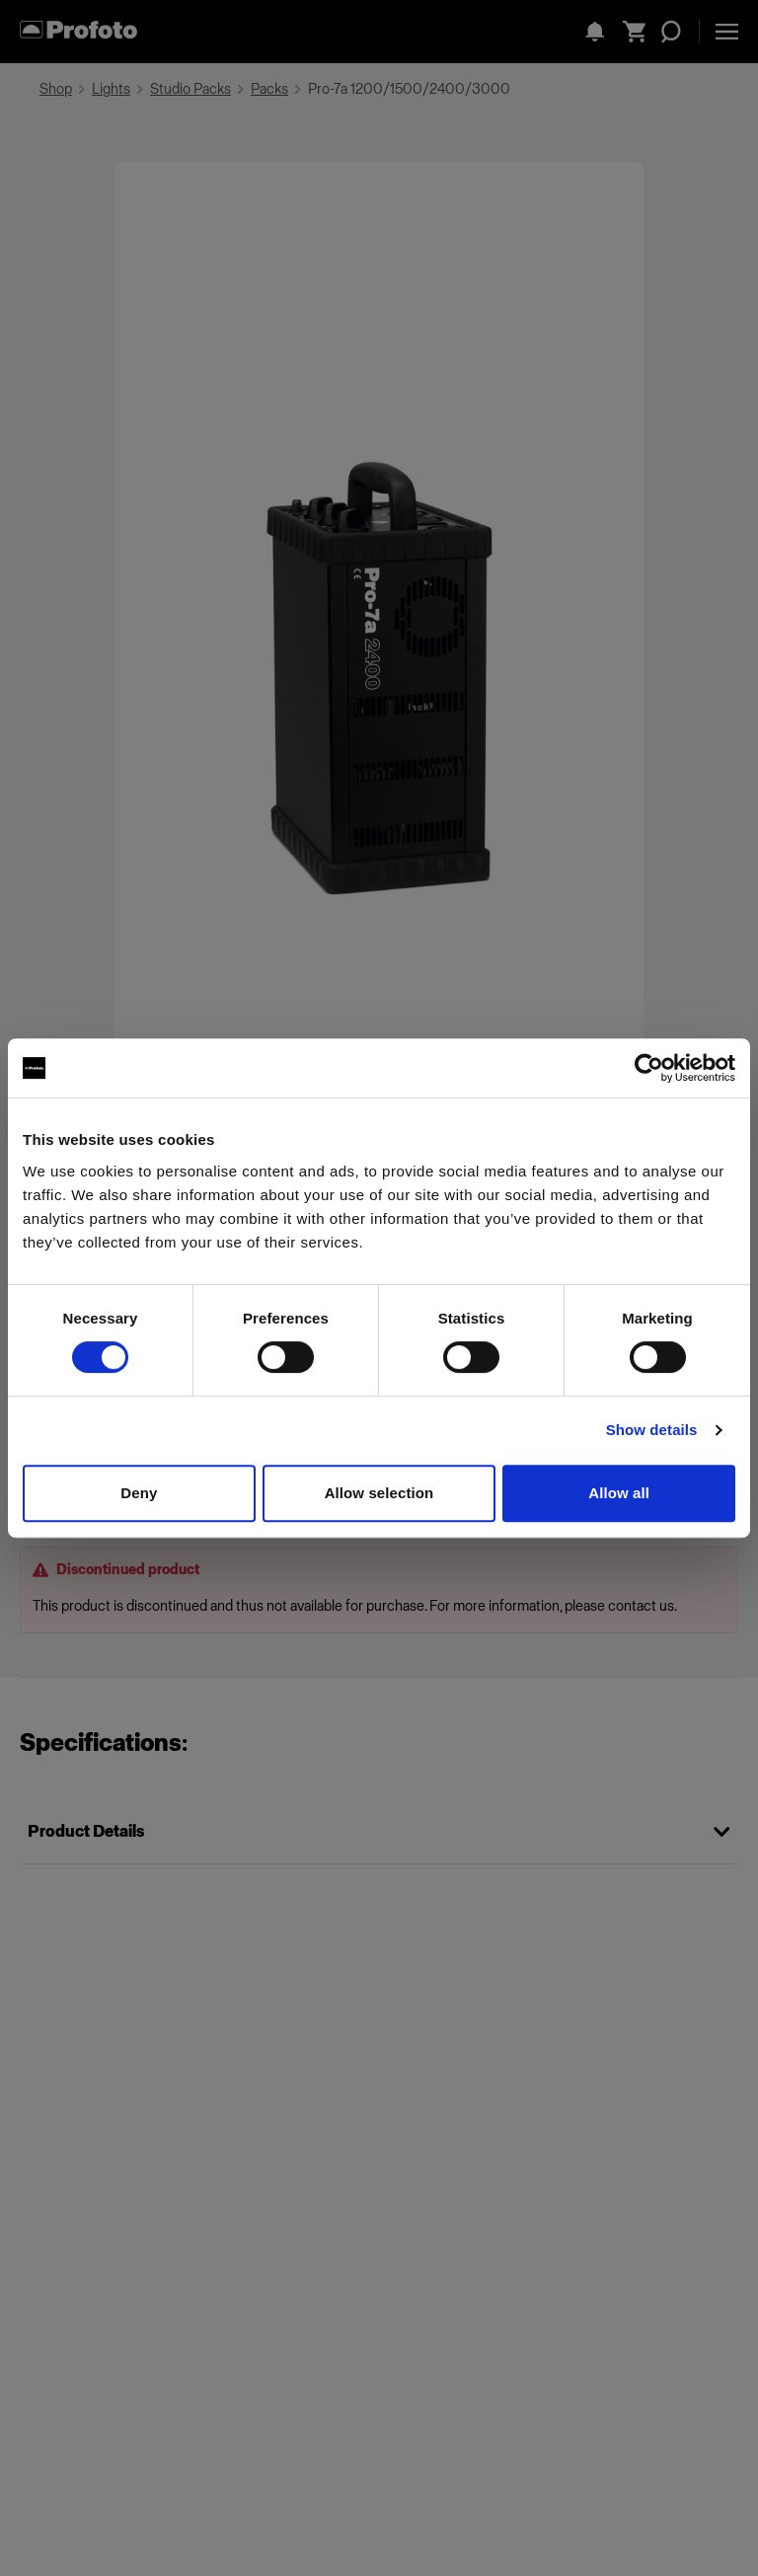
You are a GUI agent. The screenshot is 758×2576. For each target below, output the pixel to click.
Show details (652, 1429)
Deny (138, 1492)
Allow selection (379, 1492)
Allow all (618, 1492)
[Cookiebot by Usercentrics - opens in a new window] (649, 1068)
